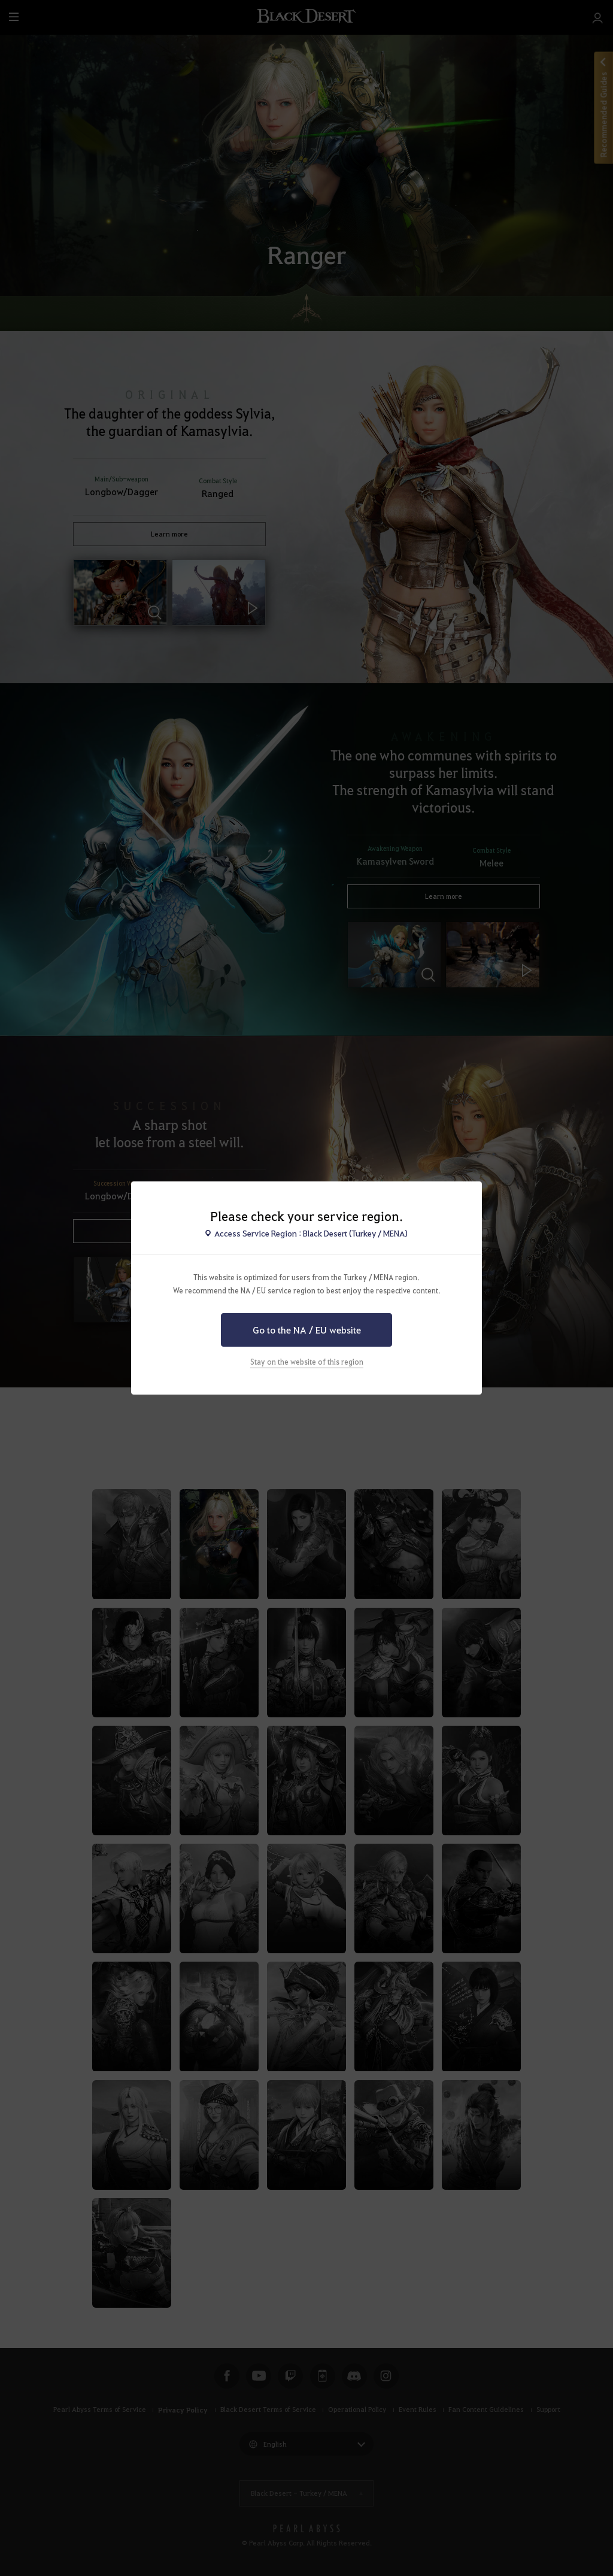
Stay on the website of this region (306, 1361)
